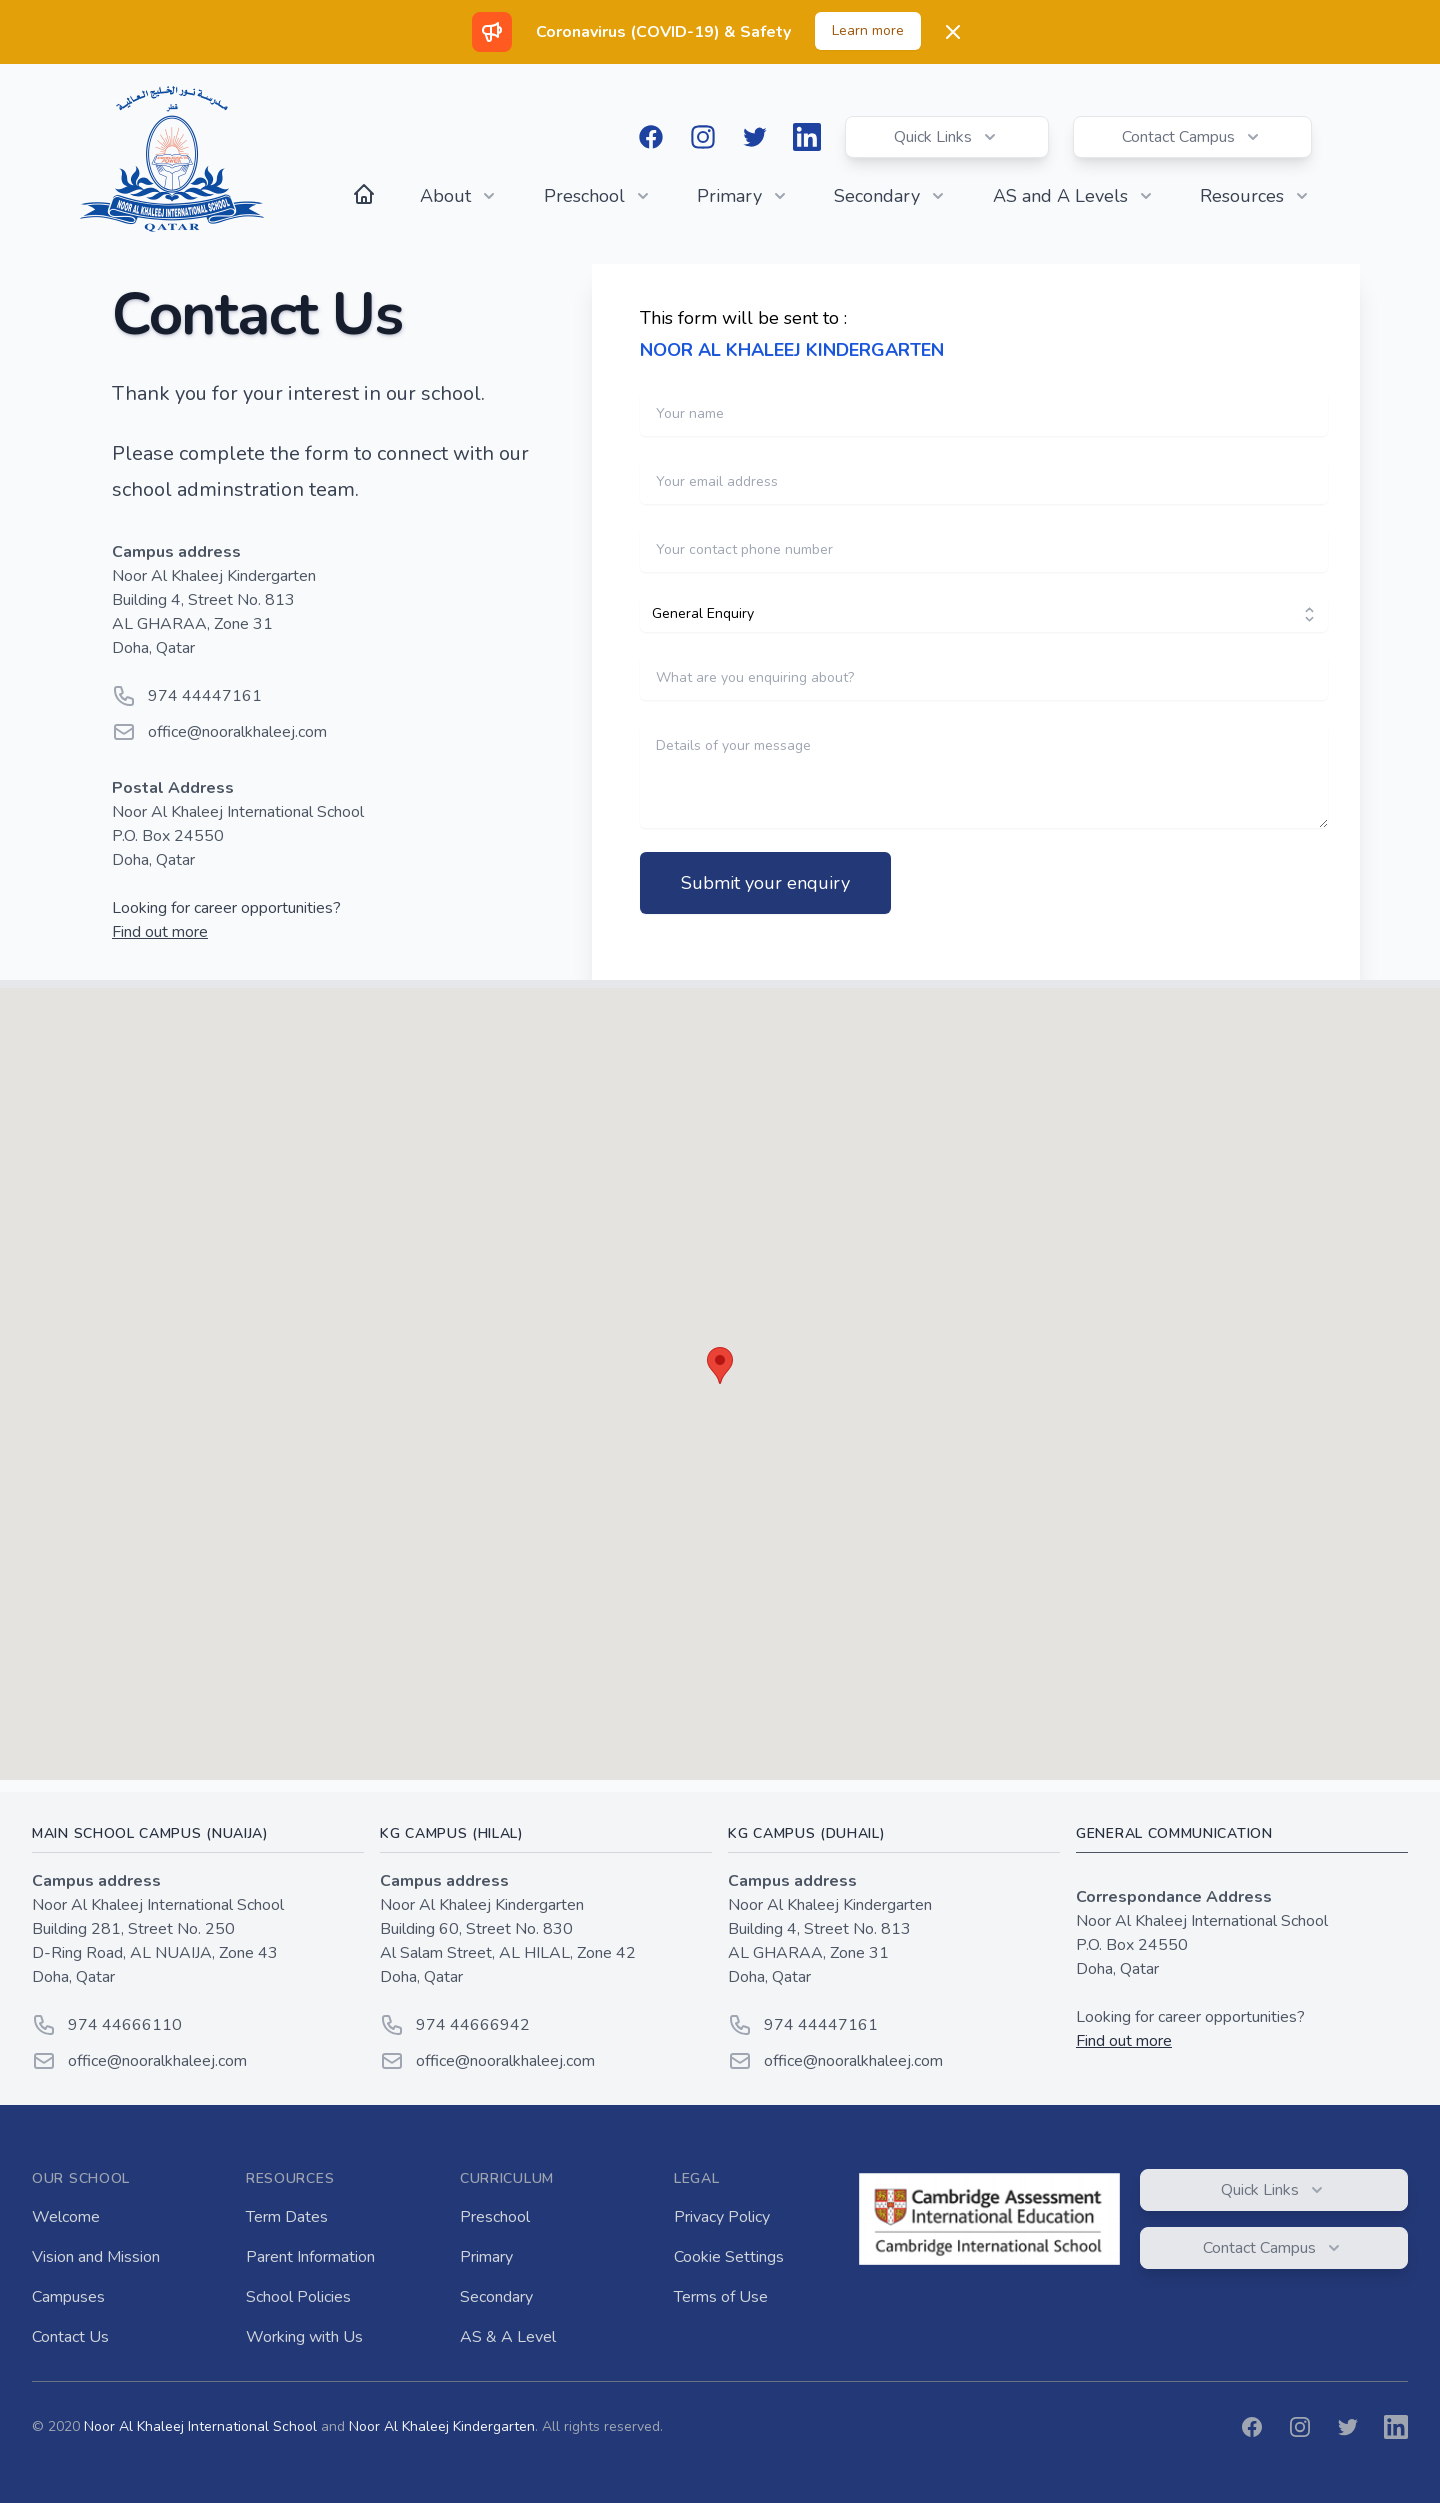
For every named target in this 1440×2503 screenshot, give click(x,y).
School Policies (298, 2297)
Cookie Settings (729, 2257)
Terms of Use (721, 2297)
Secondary (496, 2297)
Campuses (68, 2297)
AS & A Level (508, 2337)
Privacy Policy (722, 2217)
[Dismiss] (953, 32)
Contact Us (70, 2337)
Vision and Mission (96, 2257)
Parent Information (310, 2257)
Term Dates (287, 2217)
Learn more (868, 30)
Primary (486, 2257)
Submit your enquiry (765, 883)
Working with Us (304, 2337)
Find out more (160, 932)
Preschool (495, 2217)
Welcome (66, 2217)
